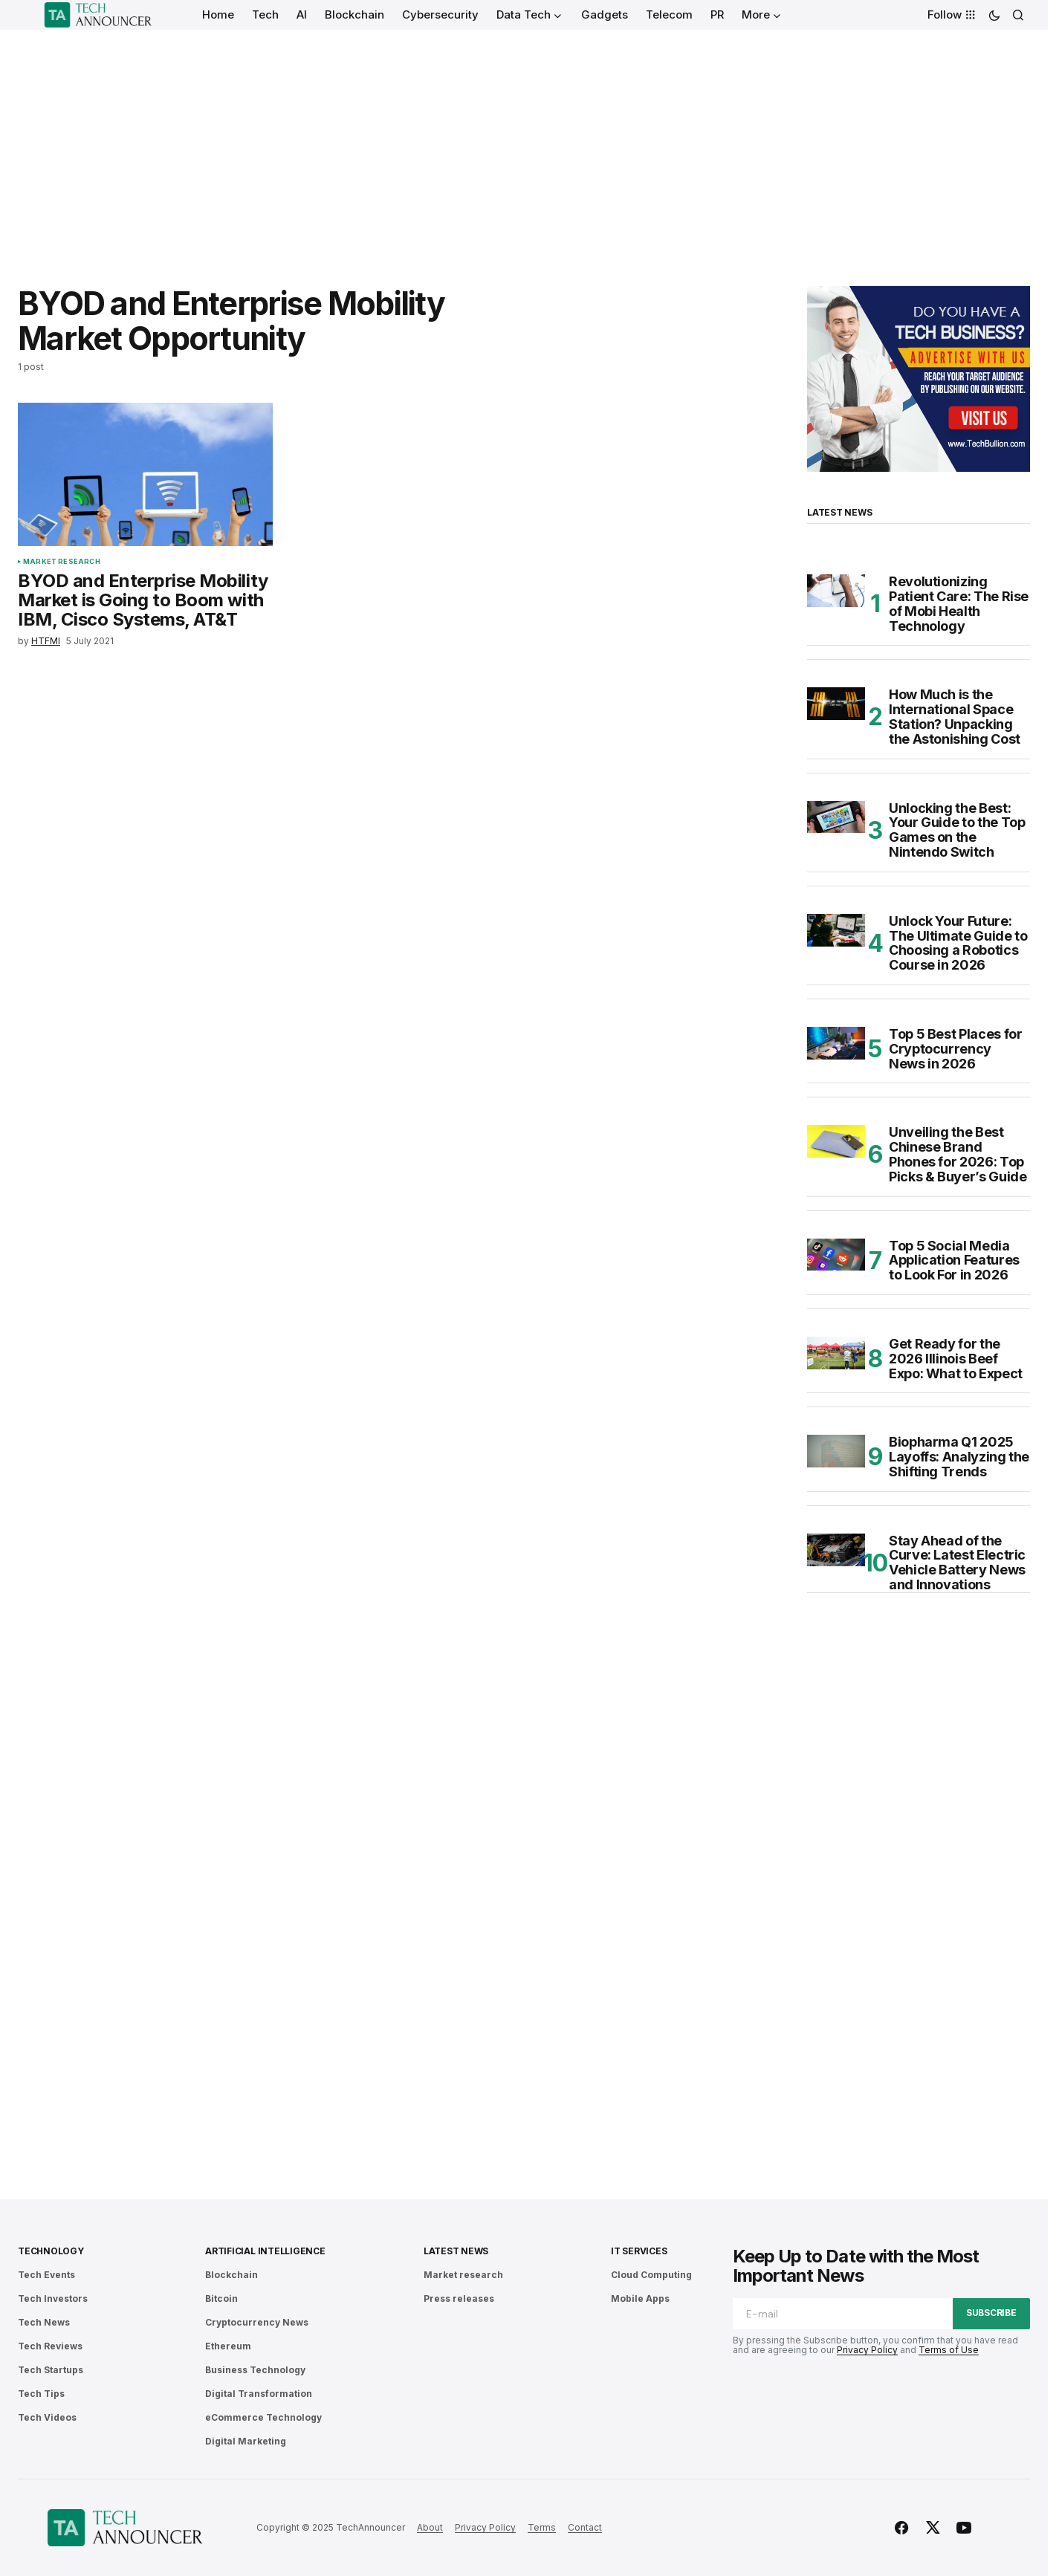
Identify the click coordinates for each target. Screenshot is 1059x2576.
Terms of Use (949, 2349)
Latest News (456, 2251)
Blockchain (231, 2274)
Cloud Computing (651, 2274)
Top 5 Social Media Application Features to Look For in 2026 (954, 1260)
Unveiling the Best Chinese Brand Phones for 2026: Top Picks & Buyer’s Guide (957, 1154)
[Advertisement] (523, 141)
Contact (585, 2527)
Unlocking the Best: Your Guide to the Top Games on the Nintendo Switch (957, 830)
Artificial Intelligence (265, 2251)
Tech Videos (47, 2417)
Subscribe (991, 2312)
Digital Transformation (258, 2393)
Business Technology (255, 2369)
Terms (542, 2527)
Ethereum (228, 2346)
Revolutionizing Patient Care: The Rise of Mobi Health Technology (959, 603)
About (430, 2527)
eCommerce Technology (263, 2417)
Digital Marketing (245, 2441)
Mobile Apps (640, 2298)
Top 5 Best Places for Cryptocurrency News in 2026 (955, 1049)
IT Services (639, 2251)
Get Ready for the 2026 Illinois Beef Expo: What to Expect (956, 1359)
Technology (51, 2251)
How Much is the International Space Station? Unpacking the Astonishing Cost (954, 716)
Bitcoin (221, 2298)
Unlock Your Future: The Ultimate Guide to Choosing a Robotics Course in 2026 (958, 943)
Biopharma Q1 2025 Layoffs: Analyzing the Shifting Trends (959, 1457)
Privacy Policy (867, 2349)
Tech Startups (50, 2369)
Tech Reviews (50, 2346)
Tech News (44, 2322)
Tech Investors (53, 2298)
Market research (61, 561)
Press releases (459, 2298)
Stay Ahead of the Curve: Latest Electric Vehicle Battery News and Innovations (957, 1563)
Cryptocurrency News (256, 2322)
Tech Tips (41, 2393)
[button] (994, 15)
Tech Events (46, 2274)
